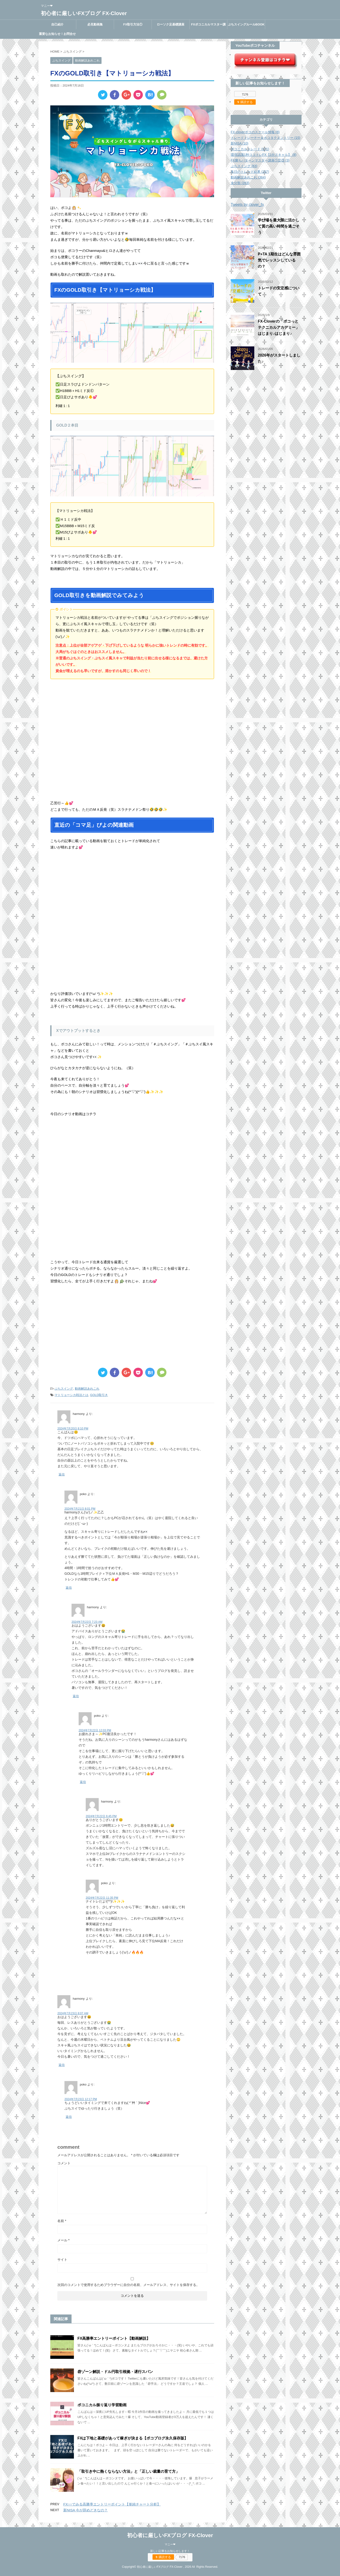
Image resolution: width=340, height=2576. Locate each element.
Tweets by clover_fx (247, 205)
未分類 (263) (240, 183)
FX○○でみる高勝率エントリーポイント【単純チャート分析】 (112, 2504)
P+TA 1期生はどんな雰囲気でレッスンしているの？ (279, 260)
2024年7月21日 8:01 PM (79, 1508)
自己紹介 (57, 24)
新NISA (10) (239, 143)
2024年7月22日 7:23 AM (87, 1622)
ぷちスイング (64, 1388)
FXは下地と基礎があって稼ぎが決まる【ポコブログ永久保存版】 (132, 2438)
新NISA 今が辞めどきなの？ (85, 2510)
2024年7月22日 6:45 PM (101, 1816)
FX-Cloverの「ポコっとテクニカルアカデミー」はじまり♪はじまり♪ (278, 327)
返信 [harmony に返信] (62, 1474)
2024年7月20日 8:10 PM (72, 1428)
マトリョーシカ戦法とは (71, 1395)
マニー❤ (170, 2544)
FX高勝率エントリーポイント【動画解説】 (113, 2338)
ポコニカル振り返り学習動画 (102, 2405)
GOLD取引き (99, 1395)
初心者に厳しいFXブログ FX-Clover (84, 13)
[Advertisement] (90, 1327)
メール (63, 2240)
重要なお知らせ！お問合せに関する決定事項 (57, 35)
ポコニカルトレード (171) (250, 149)
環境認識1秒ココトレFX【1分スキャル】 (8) (263, 155)
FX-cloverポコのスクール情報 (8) (255, 132)
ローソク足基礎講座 (170, 24)
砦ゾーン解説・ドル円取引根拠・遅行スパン (115, 2372)
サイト (62, 2259)
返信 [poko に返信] (69, 1587)
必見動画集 (95, 24)
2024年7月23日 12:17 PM (80, 2099)
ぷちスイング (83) (244, 166)
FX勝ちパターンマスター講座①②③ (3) (260, 160)
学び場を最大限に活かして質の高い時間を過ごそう (278, 226)
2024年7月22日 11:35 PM (102, 1897)
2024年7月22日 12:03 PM (95, 1730)
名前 (61, 2221)
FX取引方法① (133, 24)
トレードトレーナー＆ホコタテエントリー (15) (265, 138)
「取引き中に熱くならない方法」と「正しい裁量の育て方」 (128, 2471)
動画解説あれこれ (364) (248, 177)
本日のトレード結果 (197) (250, 172)
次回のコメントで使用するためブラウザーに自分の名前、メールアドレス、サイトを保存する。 (128, 2285)
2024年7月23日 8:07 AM (72, 2013)
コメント (64, 2163)
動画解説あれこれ (87, 1388)
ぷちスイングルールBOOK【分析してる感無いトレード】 (246, 26)
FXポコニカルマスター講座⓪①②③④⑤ (208, 26)
